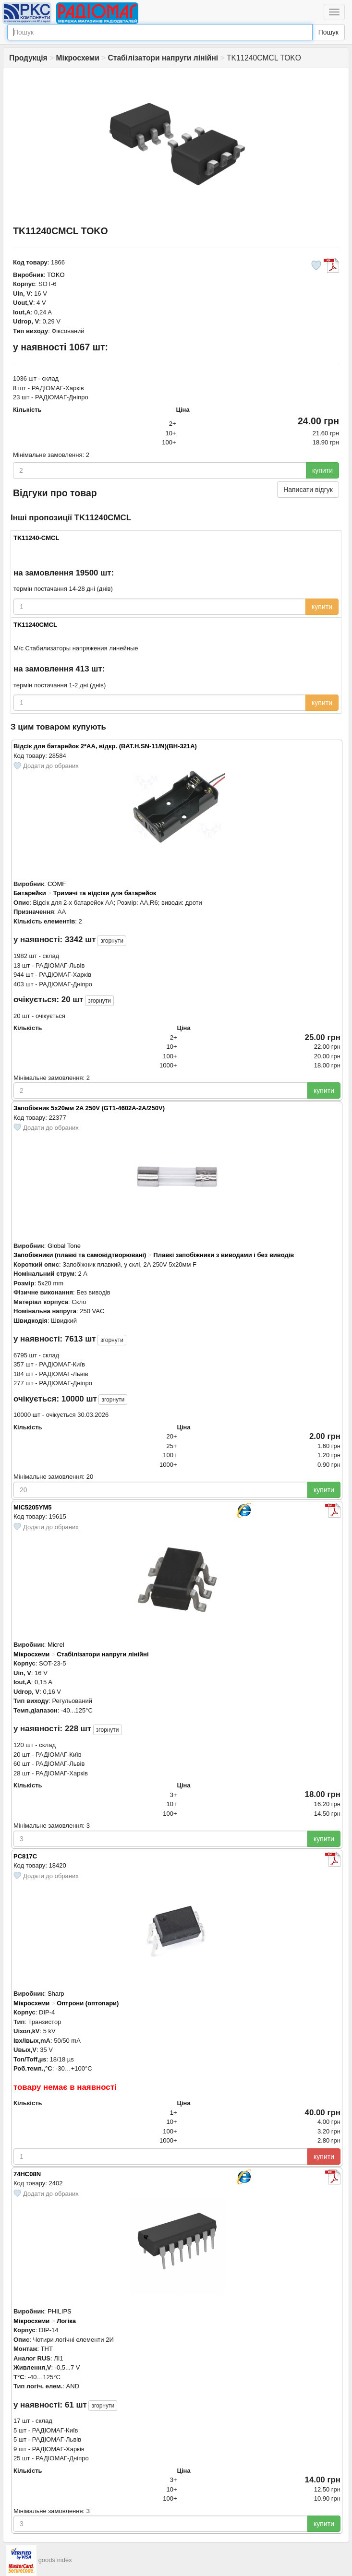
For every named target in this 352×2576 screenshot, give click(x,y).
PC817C (25, 1856)
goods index (55, 2560)
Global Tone (64, 1245)
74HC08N (27, 2174)
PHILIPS (60, 2311)
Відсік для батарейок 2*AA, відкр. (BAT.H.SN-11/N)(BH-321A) (105, 746)
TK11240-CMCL (36, 537)
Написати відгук (308, 489)
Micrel (56, 1644)
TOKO (56, 274)
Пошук (328, 32)
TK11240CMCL (35, 624)
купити (322, 470)
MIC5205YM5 (32, 1507)
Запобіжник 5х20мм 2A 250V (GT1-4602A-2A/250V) (89, 1108)
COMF (57, 883)
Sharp (56, 1993)
